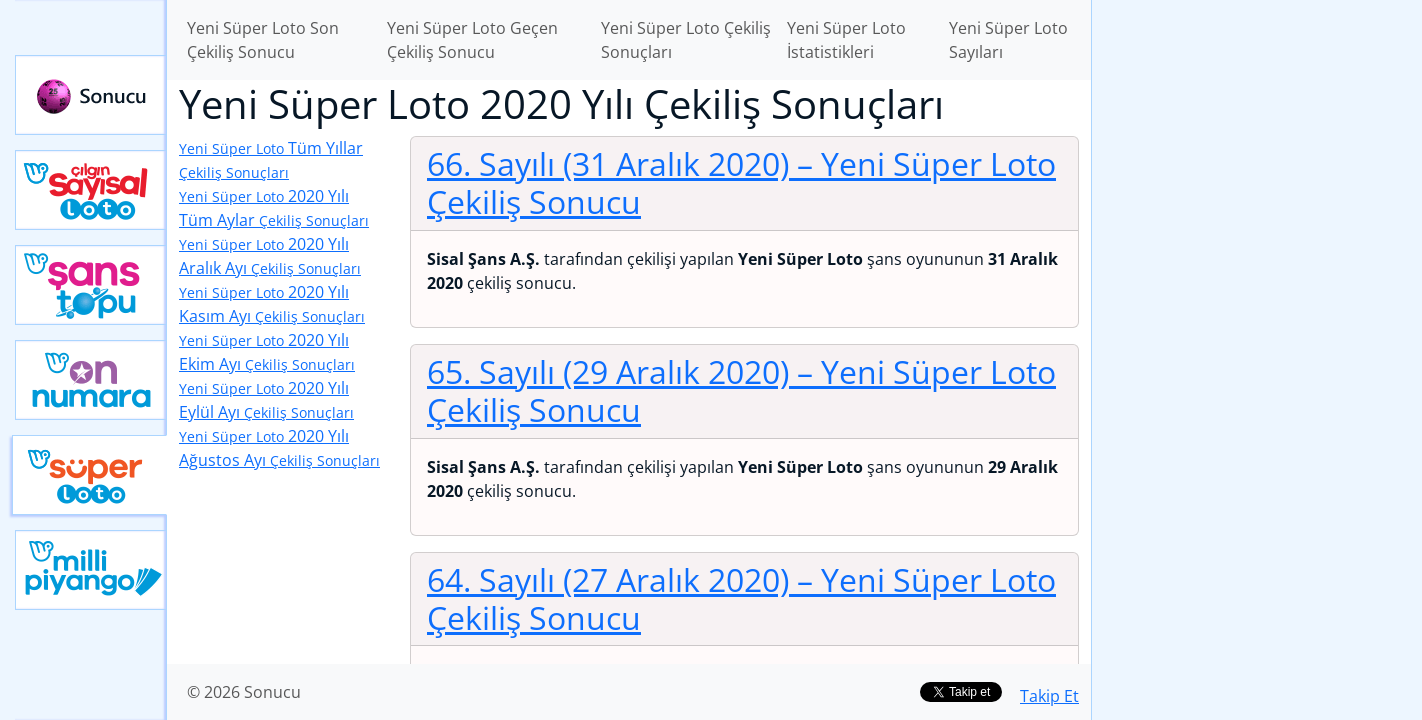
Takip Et (1049, 696)
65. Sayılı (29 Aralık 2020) (741, 390)
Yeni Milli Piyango (91, 570)
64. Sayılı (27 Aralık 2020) (741, 598)
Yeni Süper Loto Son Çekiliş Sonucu (263, 40)
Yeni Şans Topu (91, 285)
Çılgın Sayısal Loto (91, 190)
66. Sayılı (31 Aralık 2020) (741, 182)
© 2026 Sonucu (244, 692)
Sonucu (91, 95)
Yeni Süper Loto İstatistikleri (846, 40)
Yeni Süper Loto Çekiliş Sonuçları (686, 40)
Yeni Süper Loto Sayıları (1008, 40)
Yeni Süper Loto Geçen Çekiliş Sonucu (472, 40)
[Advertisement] (1257, 316)
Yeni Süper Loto (89, 475)
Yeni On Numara (91, 380)
